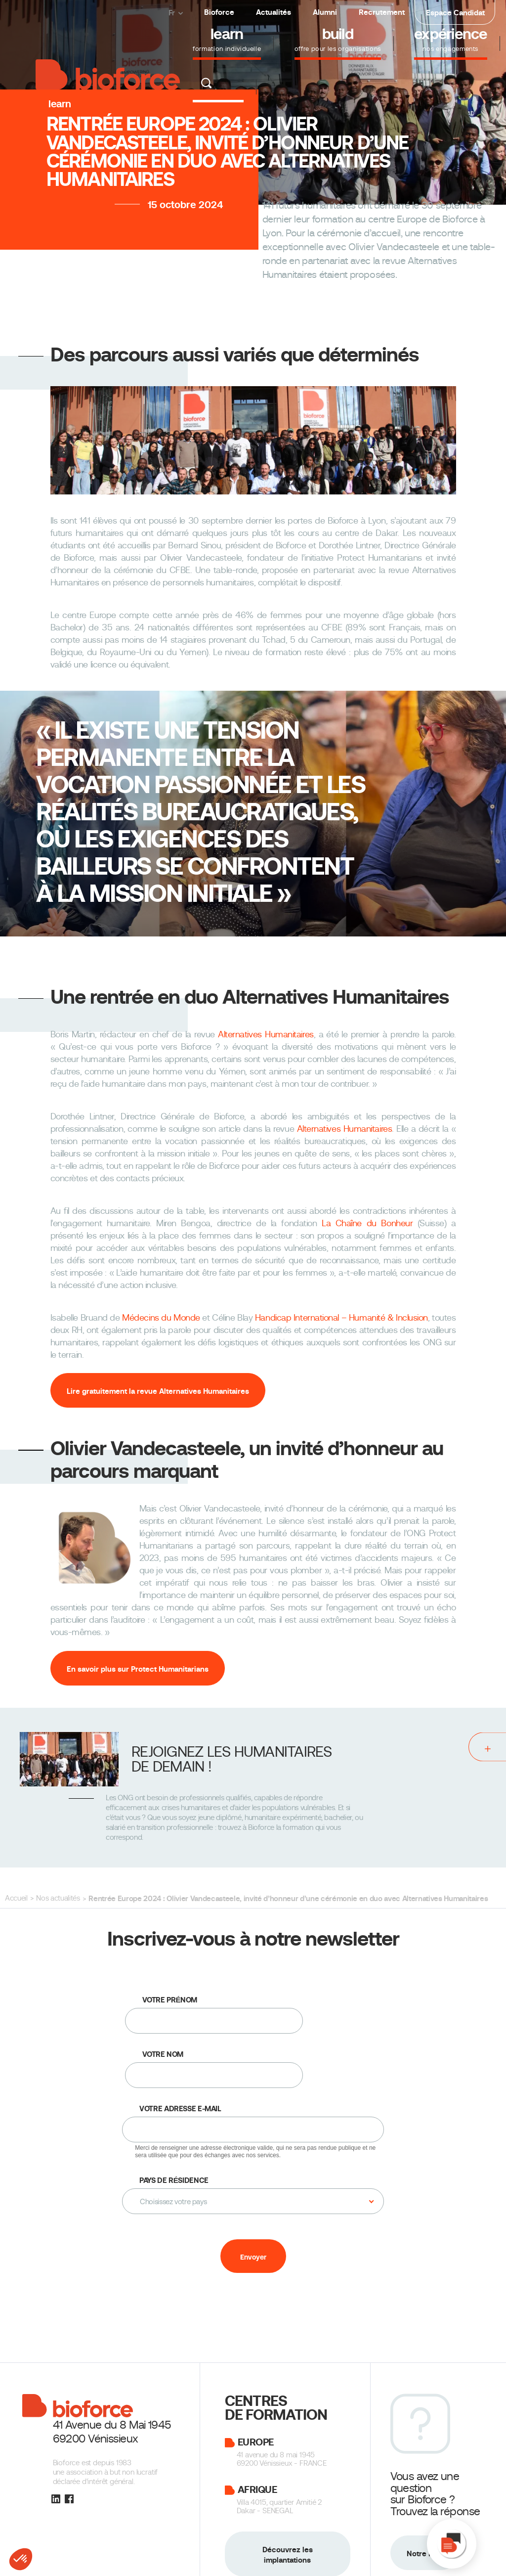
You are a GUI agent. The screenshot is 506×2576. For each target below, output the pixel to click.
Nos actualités (58, 1898)
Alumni (325, 12)
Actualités (273, 12)
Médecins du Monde (161, 1318)
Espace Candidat (455, 12)
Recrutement (382, 12)
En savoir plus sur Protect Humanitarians (138, 1669)
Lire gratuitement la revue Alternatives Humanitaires (158, 1391)
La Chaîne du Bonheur (367, 1223)
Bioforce (219, 12)
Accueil (16, 1898)
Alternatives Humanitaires (266, 1034)
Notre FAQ (424, 2553)
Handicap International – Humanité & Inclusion (341, 1318)
